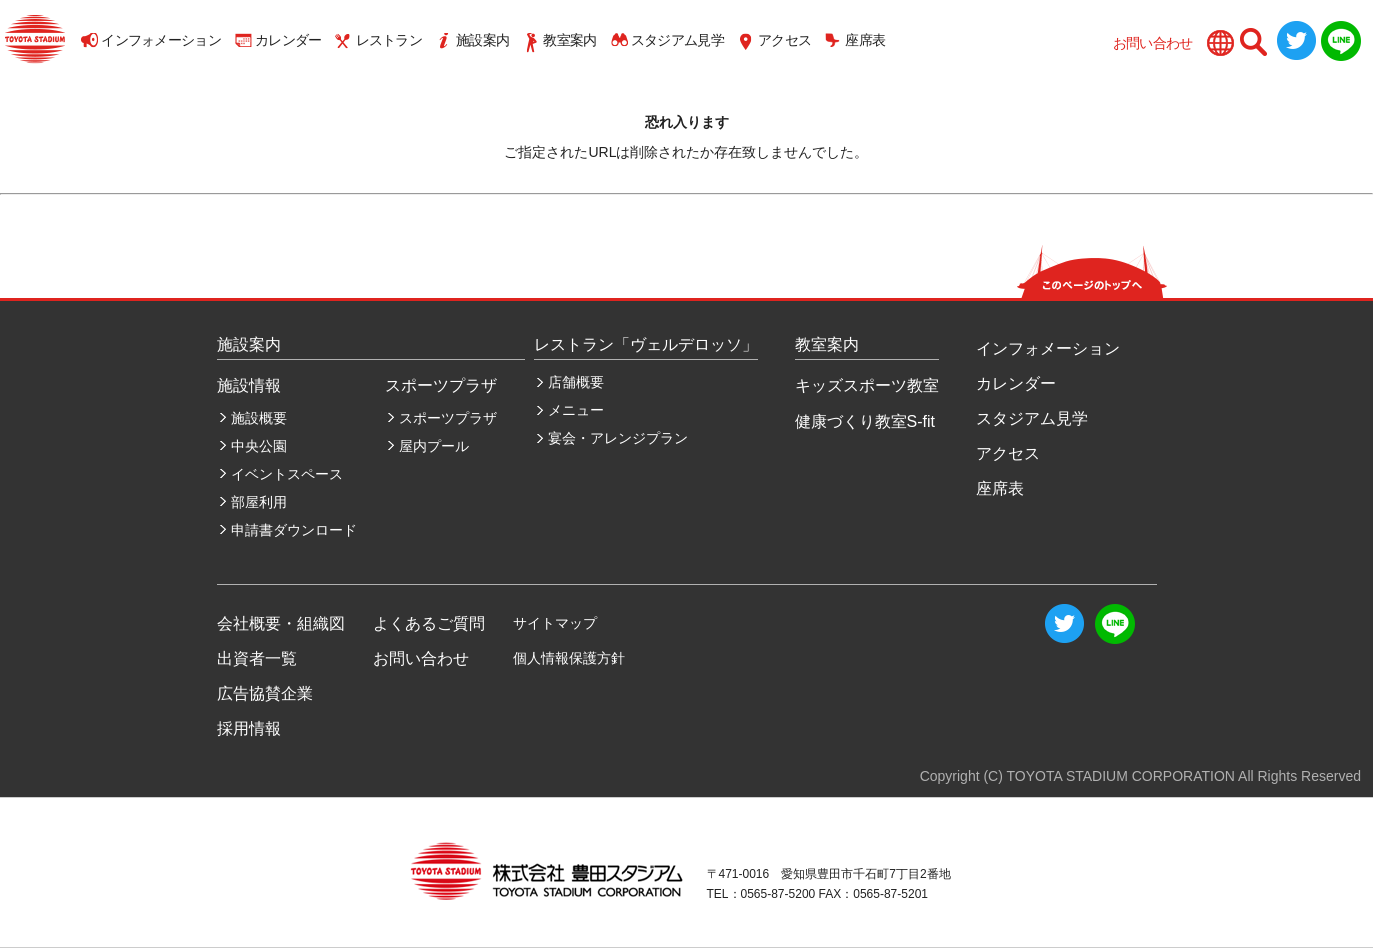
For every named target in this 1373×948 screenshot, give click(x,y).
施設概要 (259, 418)
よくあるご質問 (429, 623)
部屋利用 (259, 502)
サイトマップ (555, 623)
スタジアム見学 (677, 40)
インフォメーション (161, 40)
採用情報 (249, 728)
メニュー (576, 410)
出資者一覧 (257, 658)
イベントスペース (287, 474)
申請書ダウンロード (294, 530)
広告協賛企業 (265, 693)
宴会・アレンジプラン (618, 438)
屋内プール (434, 446)
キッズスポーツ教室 (867, 385)
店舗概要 (576, 382)
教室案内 (569, 40)
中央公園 (259, 446)
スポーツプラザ (448, 418)
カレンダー (288, 40)
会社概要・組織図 (281, 623)
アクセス (784, 40)
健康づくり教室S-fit (865, 421)
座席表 (865, 40)
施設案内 (482, 40)
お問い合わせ (1153, 43)
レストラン (389, 40)
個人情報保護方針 (569, 658)
